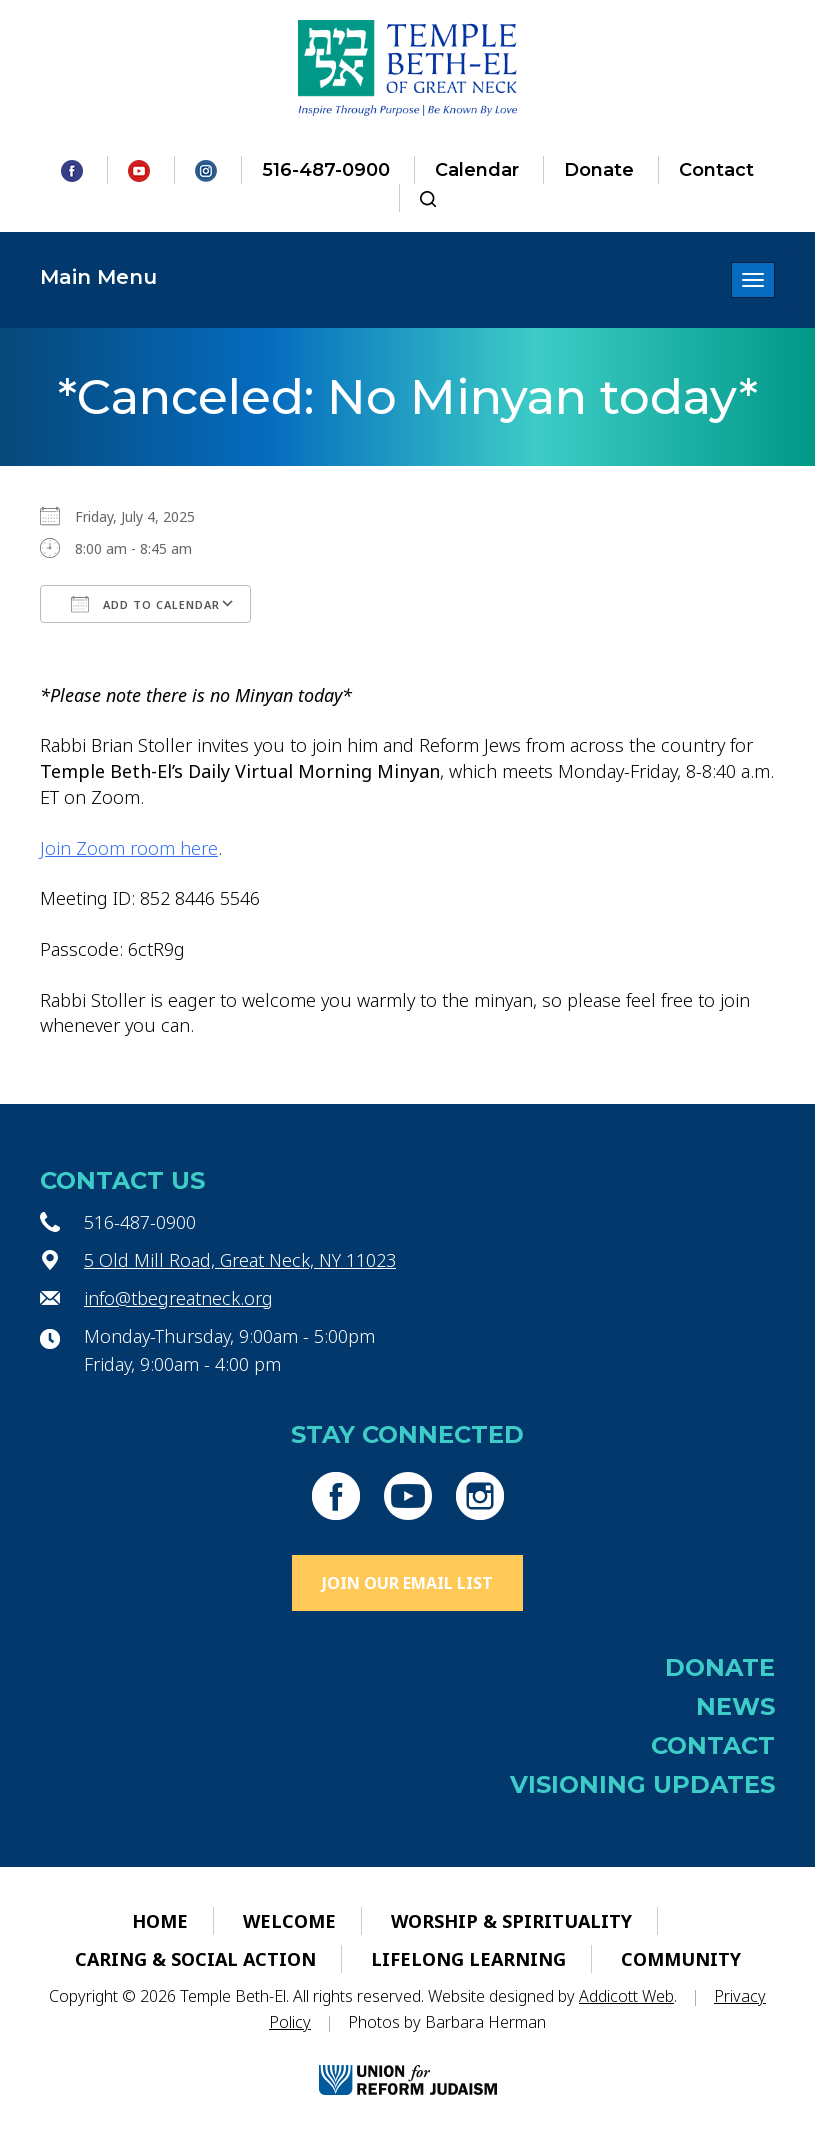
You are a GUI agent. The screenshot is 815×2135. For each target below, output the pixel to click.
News (735, 1706)
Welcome (289, 1921)
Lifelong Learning (468, 1959)
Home (160, 1921)
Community (681, 1959)
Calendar (477, 170)
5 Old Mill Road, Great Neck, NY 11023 (240, 1260)
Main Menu (98, 277)
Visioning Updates (642, 1784)
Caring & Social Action (195, 1959)
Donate (599, 170)
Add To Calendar (145, 604)
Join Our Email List (407, 1583)
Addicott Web (626, 1996)
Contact (716, 170)
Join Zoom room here (129, 848)
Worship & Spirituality (511, 1921)
